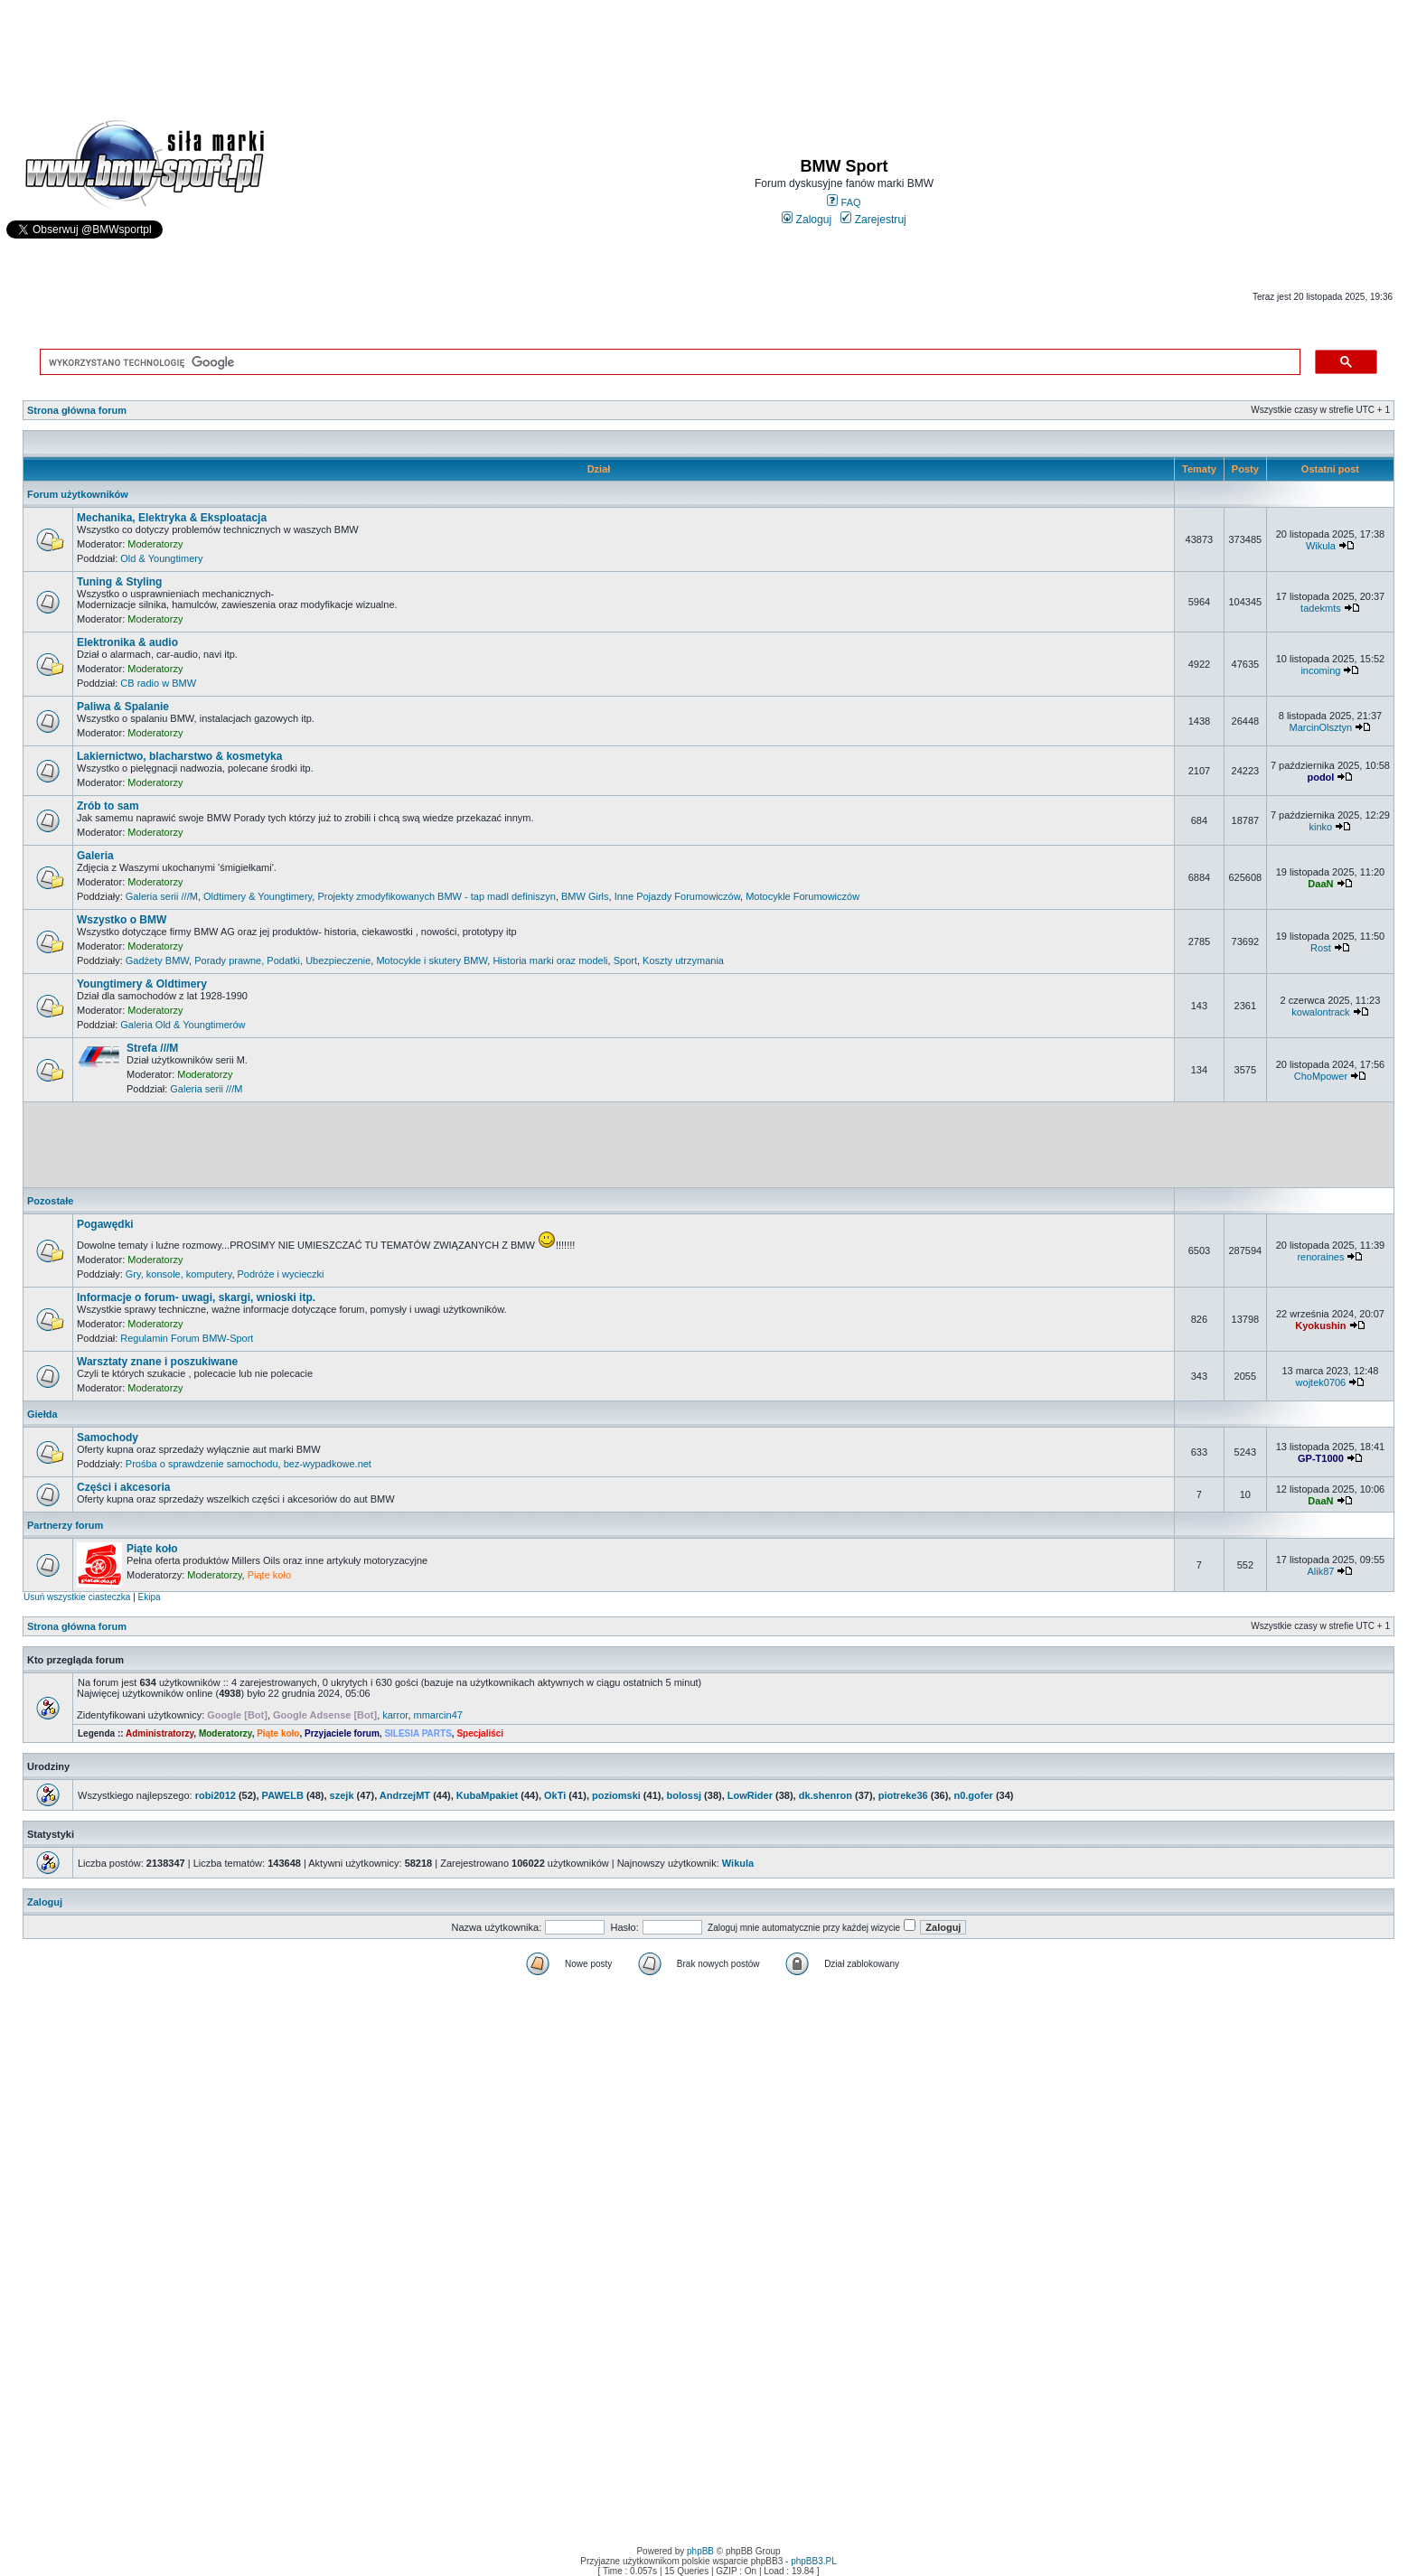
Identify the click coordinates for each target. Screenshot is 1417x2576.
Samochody (107, 1437)
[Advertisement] (708, 50)
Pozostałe (50, 1200)
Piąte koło (152, 1548)
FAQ (843, 202)
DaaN (1320, 883)
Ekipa (149, 1597)
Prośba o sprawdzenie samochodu (202, 1463)
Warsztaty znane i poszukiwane (157, 1361)
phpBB (700, 2551)
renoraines (1320, 1256)
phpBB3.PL (814, 2561)
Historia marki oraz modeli (550, 960)
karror (395, 1715)
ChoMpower (1320, 1076)
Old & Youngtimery (161, 558)
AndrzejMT (405, 1795)
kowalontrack (1320, 1012)
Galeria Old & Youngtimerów (182, 1024)
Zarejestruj (873, 219)
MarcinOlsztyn (1321, 727)
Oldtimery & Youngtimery (257, 896)
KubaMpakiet (487, 1795)
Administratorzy (159, 1733)
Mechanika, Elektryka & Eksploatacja (172, 517)
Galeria (95, 855)
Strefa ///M (152, 1048)
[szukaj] (666, 362)
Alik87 (1320, 1571)
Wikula (1321, 545)
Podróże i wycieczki (281, 1274)
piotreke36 (903, 1795)
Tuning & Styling (119, 582)
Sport (625, 960)
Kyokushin (1320, 1325)
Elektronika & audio (127, 642)
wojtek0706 (1321, 1382)
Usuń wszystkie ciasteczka (76, 1597)
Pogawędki (105, 1224)
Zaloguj (806, 219)
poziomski (616, 1795)
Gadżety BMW (157, 960)
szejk (342, 1795)
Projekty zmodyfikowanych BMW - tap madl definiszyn (436, 896)
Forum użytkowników (77, 494)
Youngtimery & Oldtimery (142, 984)
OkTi (555, 1795)
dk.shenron (825, 1795)
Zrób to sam (108, 806)
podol (1320, 777)
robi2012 (215, 1795)
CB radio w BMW (158, 683)
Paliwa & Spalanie (123, 706)
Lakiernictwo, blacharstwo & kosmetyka (179, 756)
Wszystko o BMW (121, 919)
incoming (1320, 670)
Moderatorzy (155, 544)
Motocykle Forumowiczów (802, 896)
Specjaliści (479, 1733)
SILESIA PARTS (417, 1733)
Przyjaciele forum (342, 1733)
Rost (1320, 947)
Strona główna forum (77, 410)
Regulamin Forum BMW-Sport (186, 1338)
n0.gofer (972, 1795)
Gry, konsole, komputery (179, 1274)
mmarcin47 (438, 1715)
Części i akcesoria (123, 1487)
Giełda (42, 1414)
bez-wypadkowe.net (327, 1463)
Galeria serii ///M (162, 896)
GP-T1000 (1321, 1458)
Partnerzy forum (65, 1525)
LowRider (750, 1795)
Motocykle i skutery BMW (431, 960)
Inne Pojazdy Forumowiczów (677, 896)
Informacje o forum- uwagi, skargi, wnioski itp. (196, 1297)
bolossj (684, 1795)
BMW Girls (585, 896)
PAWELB (283, 1795)
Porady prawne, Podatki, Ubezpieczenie (282, 960)
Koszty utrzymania (683, 960)
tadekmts (1320, 608)
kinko (1321, 826)
